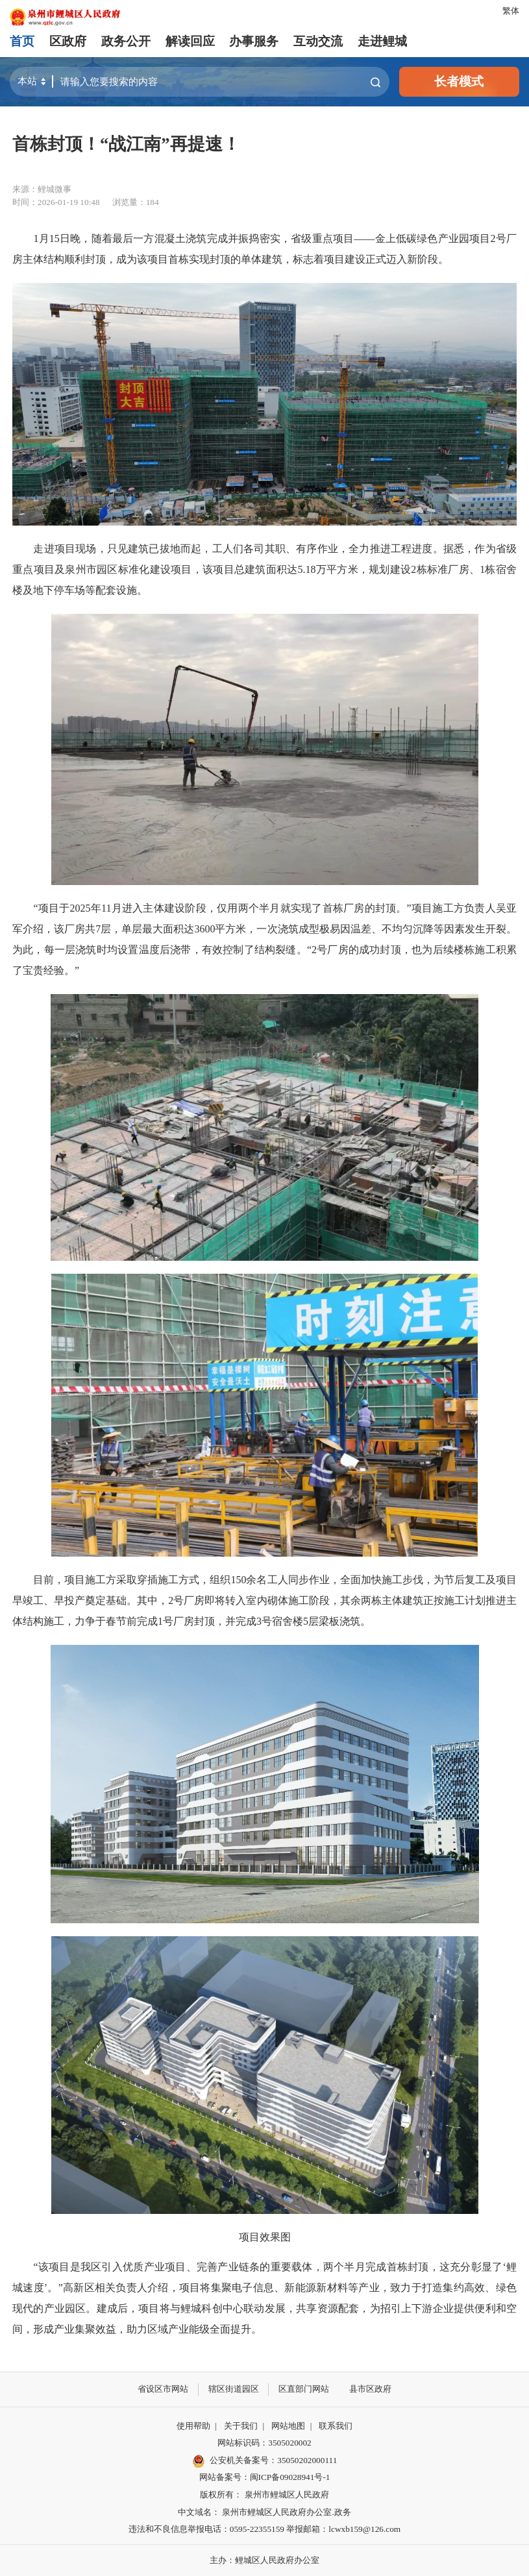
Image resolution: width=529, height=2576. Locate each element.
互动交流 (318, 41)
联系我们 (335, 2426)
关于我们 (241, 2426)
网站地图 (288, 2426)
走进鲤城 (382, 41)
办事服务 (253, 41)
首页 (22, 41)
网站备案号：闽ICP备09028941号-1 (264, 2477)
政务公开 (126, 41)
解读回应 (190, 41)
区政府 (67, 41)
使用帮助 (193, 2426)
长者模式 (459, 81)
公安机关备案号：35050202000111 (265, 2461)
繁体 (510, 11)
